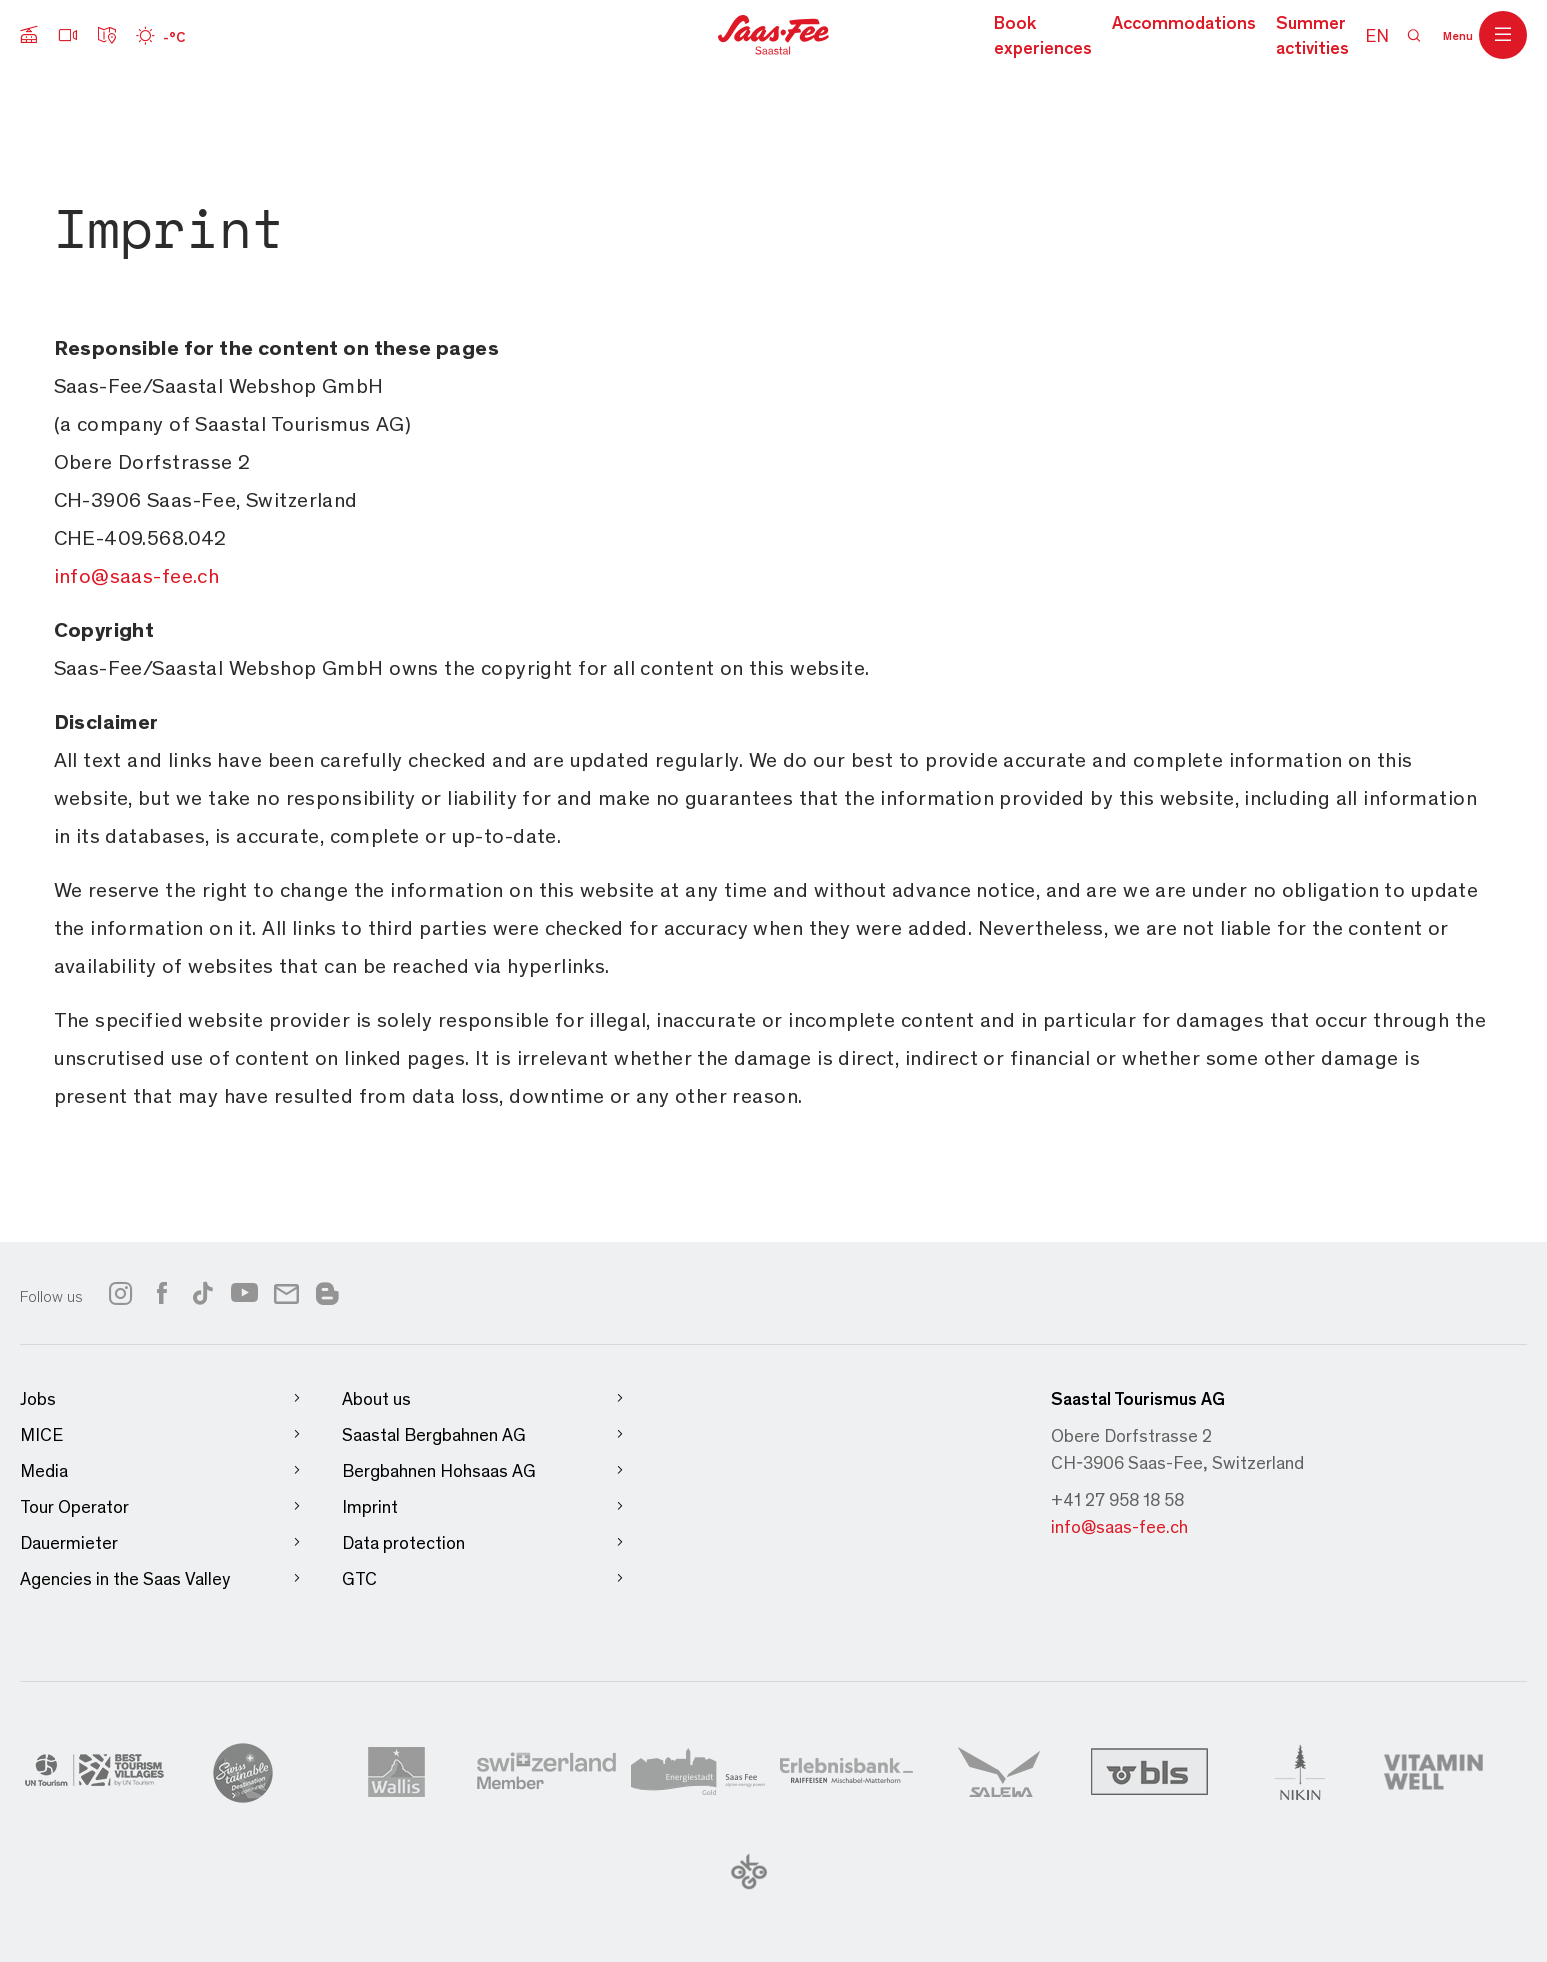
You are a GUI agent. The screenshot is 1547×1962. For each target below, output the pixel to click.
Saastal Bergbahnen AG (483, 1434)
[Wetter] (160, 35)
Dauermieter (161, 1542)
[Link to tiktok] (203, 1293)
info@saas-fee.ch (1119, 1526)
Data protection (483, 1542)
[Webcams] (68, 35)
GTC (483, 1578)
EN (1377, 35)
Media (161, 1470)
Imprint (483, 1506)
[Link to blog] (327, 1291)
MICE (161, 1434)
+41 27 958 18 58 (1117, 1499)
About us (483, 1398)
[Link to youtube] (244, 1293)
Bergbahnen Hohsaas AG (483, 1470)
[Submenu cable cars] (29, 35)
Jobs (161, 1398)
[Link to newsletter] (286, 1293)
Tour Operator (161, 1506)
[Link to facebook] (161, 1293)
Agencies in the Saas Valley (161, 1578)
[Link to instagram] (120, 1293)
